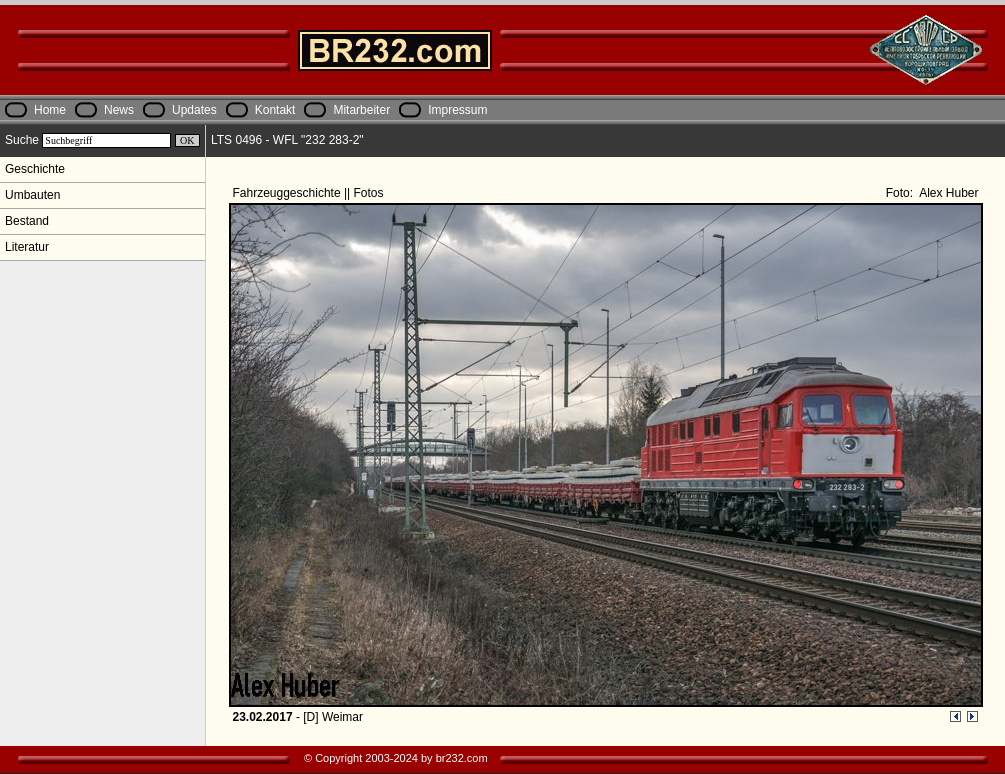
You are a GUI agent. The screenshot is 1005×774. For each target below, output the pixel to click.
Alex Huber (947, 193)
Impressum (457, 110)
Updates (194, 110)
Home (50, 110)
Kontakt (275, 110)
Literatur (27, 247)
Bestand (27, 221)
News (119, 110)
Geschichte (35, 169)
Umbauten (32, 195)
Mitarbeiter (361, 110)
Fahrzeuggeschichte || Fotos (310, 193)
